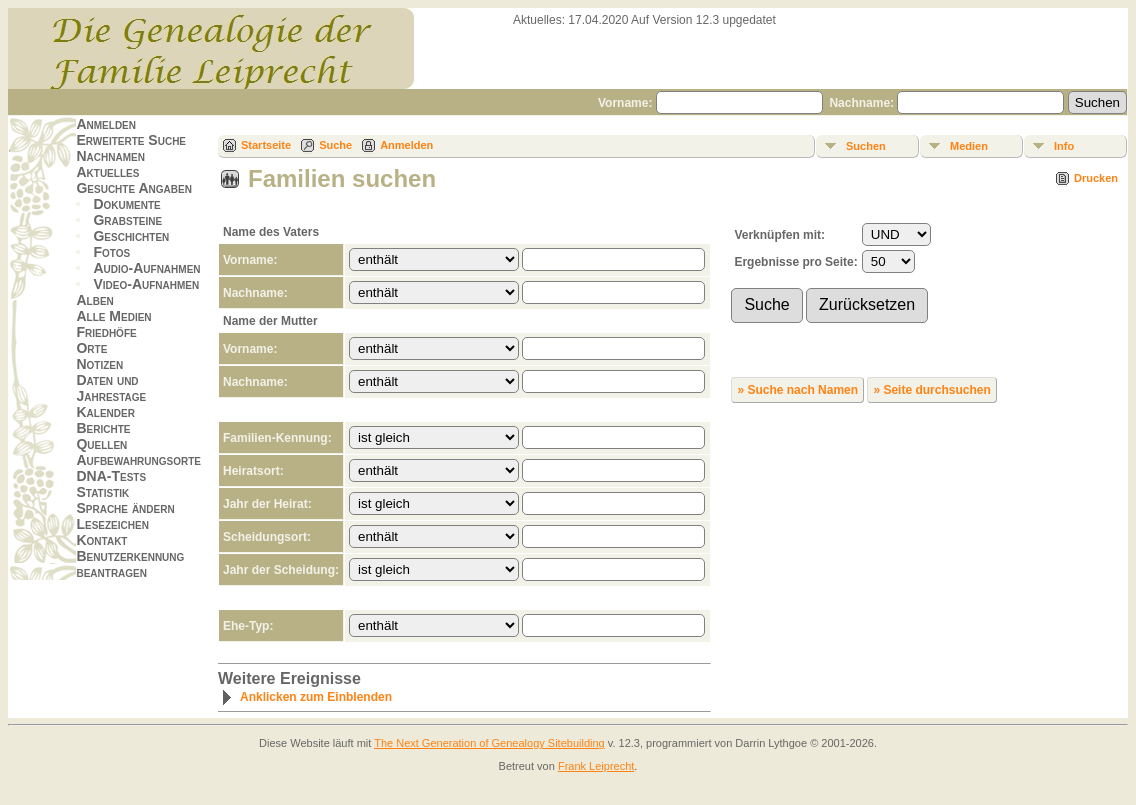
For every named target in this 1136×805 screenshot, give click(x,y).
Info (1064, 146)
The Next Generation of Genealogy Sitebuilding (489, 743)
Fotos (111, 252)
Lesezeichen (112, 524)
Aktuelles (107, 172)
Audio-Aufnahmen (146, 268)
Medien (969, 146)
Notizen (99, 364)
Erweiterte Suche (131, 140)
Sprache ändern (125, 508)
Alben (94, 300)
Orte (91, 348)
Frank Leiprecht (596, 766)
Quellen (101, 444)
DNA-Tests (111, 476)
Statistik (102, 492)
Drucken (1096, 178)
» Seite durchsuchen (931, 390)
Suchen (866, 146)
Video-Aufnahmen (146, 284)
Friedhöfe (106, 332)
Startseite (266, 145)
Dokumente (126, 204)
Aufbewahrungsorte (138, 460)
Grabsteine (127, 220)
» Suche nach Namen (797, 390)
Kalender (105, 412)
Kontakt (101, 540)
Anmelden (106, 124)
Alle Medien (113, 316)
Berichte (103, 428)
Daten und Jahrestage (111, 388)
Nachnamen (110, 156)
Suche (335, 145)
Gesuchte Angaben (134, 188)
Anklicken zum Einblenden (306, 697)
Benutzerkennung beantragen (130, 564)
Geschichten (131, 236)
